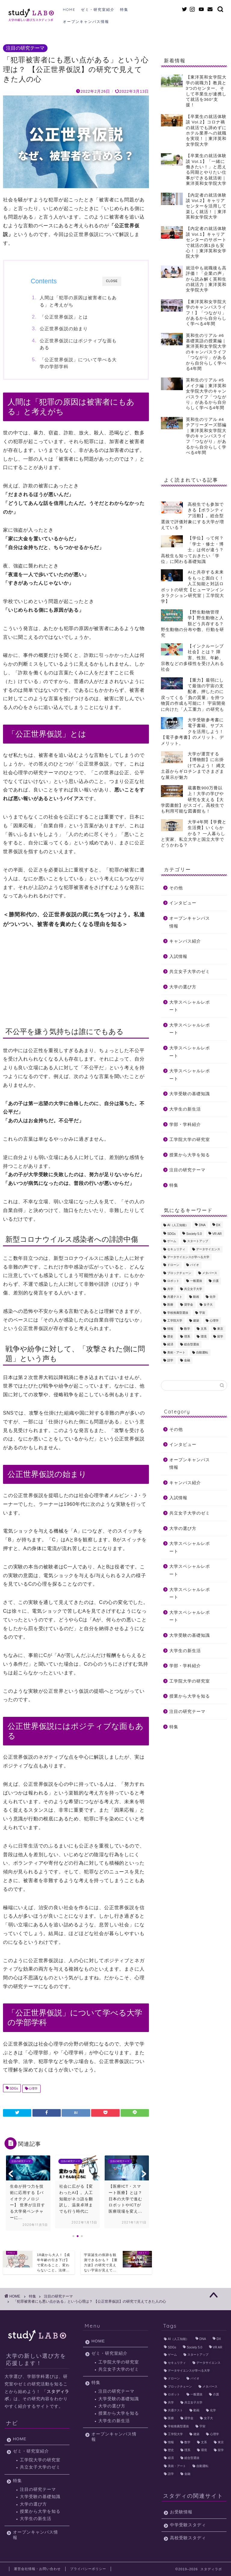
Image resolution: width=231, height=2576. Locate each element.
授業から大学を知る (189, 1155)
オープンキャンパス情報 (86, 21)
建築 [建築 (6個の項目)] (196, 1320)
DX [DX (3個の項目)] (218, 1225)
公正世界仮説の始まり (64, 328)
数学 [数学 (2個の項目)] (187, 1328)
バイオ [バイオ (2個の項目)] (194, 1265)
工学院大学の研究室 (189, 1139)
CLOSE (112, 281)
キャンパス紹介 (185, 941)
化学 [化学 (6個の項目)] (213, 1296)
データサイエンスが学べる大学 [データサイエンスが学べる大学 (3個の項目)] (188, 1257)
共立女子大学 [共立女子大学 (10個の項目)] (193, 1289)
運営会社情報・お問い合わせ (37, 2569)
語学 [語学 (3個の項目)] (170, 1360)
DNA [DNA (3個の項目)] (202, 1225)
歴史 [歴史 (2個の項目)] (170, 1336)
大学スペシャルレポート (189, 1006)
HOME (69, 9)
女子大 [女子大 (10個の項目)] (208, 1305)
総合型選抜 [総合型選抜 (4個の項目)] (191, 1344)
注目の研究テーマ (25, 48)
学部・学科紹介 (185, 1124)
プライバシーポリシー (88, 2569)
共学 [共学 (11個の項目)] (170, 1289)
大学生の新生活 (185, 1109)
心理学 (33, 2088)
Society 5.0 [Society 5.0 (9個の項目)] (194, 1233)
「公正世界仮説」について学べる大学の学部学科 (78, 363)
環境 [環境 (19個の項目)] (204, 1336)
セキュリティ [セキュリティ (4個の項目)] (176, 1249)
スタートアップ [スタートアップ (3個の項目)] (197, 1241)
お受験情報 (181, 2512)
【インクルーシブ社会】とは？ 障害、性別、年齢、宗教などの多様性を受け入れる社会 (192, 658)
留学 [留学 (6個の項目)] (220, 1336)
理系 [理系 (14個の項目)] (187, 1336)
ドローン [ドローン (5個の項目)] (173, 1265)
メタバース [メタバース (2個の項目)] (209, 1273)
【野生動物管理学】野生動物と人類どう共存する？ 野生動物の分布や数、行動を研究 (192, 624)
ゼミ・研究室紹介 (98, 9)
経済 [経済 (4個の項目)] (170, 1344)
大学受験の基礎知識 (189, 1094)
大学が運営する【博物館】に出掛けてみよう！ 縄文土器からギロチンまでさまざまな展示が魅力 (193, 766)
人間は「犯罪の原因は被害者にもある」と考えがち (78, 301)
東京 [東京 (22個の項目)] (220, 1328)
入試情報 (178, 956)
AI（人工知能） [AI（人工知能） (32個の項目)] (177, 1225)
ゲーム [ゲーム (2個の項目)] (171, 1241)
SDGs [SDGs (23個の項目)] (171, 1233)
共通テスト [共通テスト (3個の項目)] (174, 1296)
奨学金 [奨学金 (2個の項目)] (188, 1305)
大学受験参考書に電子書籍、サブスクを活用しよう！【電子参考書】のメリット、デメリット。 (192, 732)
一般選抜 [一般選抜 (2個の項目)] (196, 1281)
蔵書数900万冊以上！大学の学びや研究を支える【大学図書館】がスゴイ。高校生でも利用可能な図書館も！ (192, 800)
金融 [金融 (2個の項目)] (187, 1360)
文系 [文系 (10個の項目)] (204, 1328)
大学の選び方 (182, 987)
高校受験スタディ (188, 2538)
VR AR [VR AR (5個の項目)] (217, 1233)
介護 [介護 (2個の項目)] (216, 1281)
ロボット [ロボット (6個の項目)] (173, 1281)
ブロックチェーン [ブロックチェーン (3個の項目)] (179, 1273)
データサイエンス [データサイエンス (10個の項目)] (208, 1249)
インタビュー (182, 903)
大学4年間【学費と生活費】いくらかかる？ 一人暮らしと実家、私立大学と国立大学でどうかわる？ (193, 834)
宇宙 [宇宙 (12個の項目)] (202, 1312)
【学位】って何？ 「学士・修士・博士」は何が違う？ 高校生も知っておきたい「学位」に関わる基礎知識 (194, 550)
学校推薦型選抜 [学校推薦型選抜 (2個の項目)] (177, 1312)
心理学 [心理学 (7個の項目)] (214, 1320)
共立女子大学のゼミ (189, 971)
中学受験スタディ (188, 2525)
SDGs (13, 2088)
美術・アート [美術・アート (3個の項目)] (176, 1352)
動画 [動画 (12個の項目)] (196, 1296)
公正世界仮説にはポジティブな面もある (78, 344)
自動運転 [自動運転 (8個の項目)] (202, 1352)
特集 (124, 9)
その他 (176, 888)
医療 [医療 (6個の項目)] (170, 1305)
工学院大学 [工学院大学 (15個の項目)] (174, 1320)
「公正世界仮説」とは (64, 316)
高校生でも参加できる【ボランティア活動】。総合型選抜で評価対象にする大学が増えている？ (192, 516)
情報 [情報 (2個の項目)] (170, 1328)
